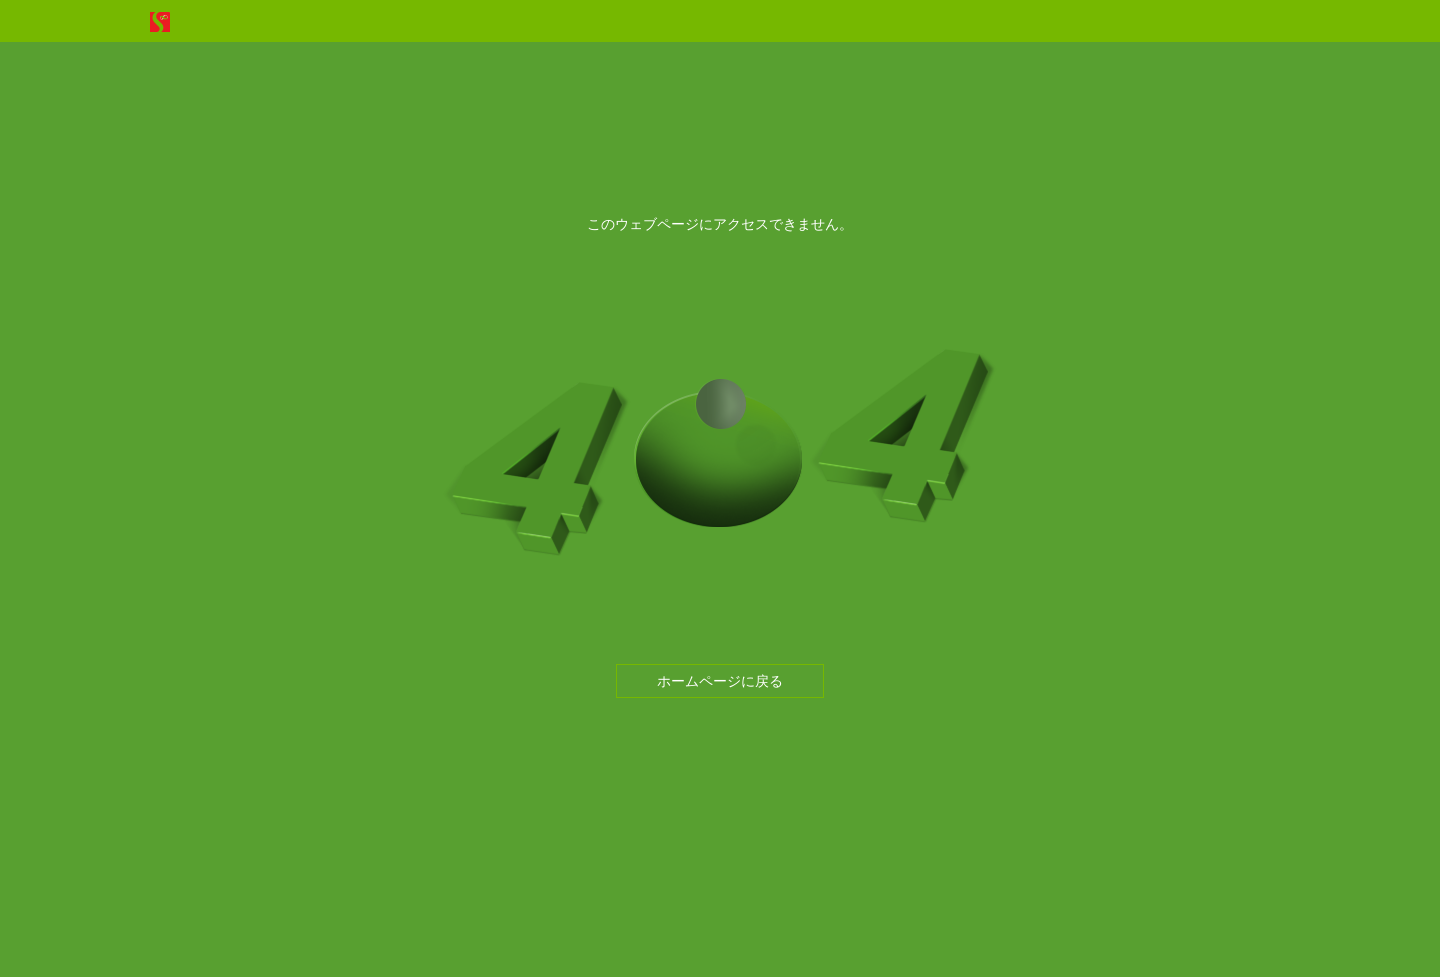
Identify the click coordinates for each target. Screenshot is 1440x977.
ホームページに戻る (720, 681)
